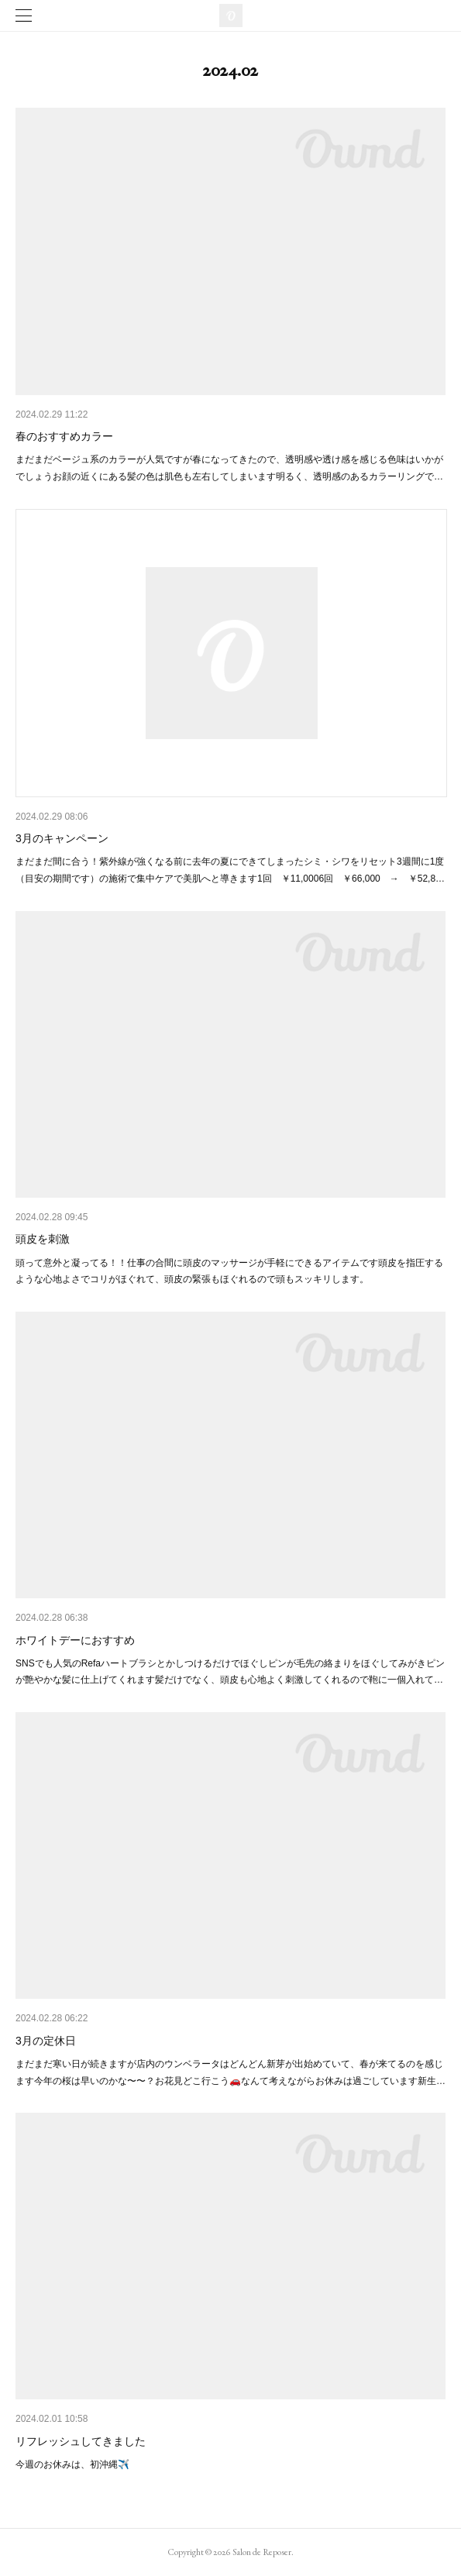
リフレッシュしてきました (80, 2441)
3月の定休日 (45, 2040)
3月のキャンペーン (61, 838)
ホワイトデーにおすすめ (75, 1640)
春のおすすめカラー (64, 436)
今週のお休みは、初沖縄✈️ (72, 2464)
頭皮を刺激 (42, 1239)
